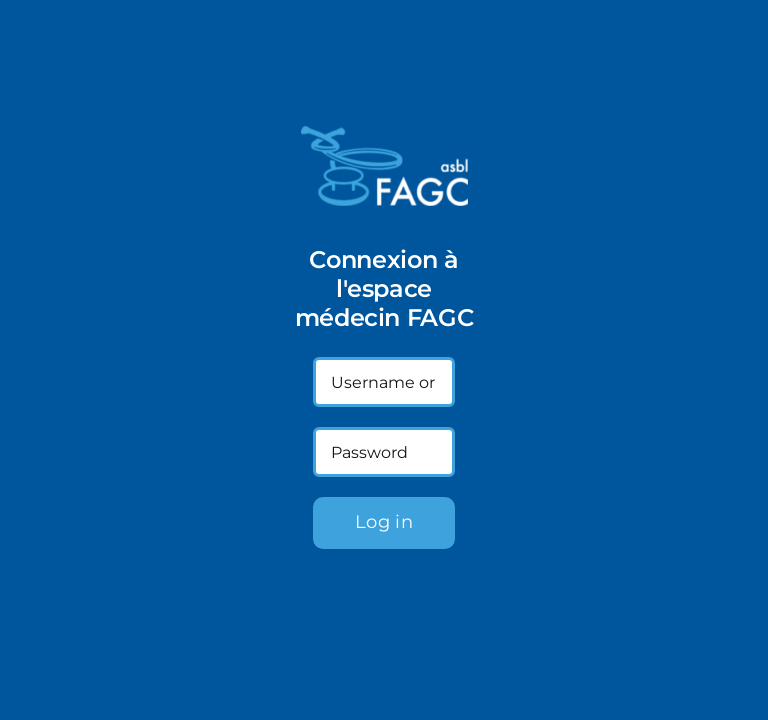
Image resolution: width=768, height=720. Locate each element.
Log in (384, 522)
